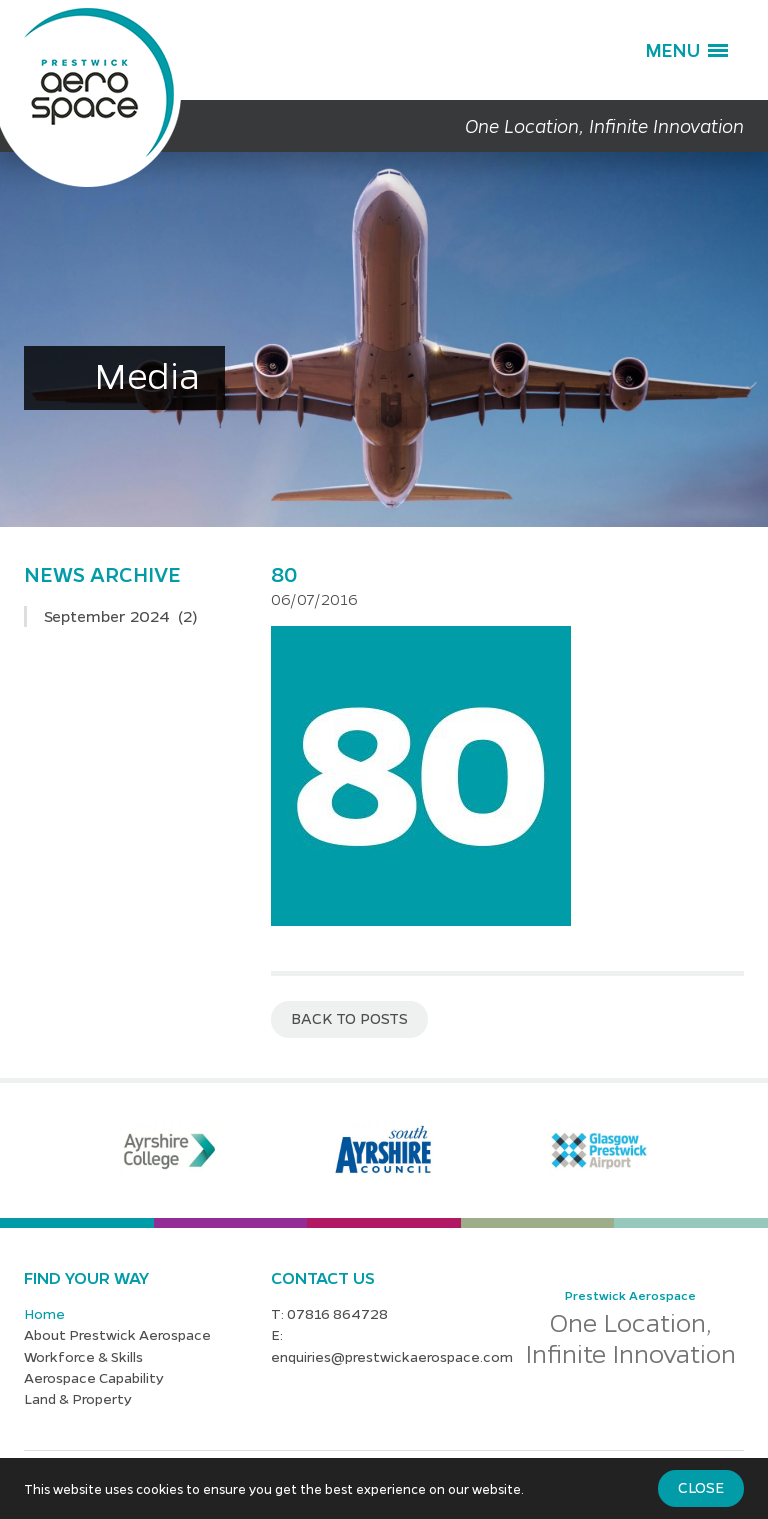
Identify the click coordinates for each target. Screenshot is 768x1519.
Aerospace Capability (94, 1377)
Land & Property (78, 1398)
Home (44, 1313)
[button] (686, 50)
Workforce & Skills (83, 1356)
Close (701, 1487)
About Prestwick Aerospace (117, 1334)
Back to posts (349, 1018)
